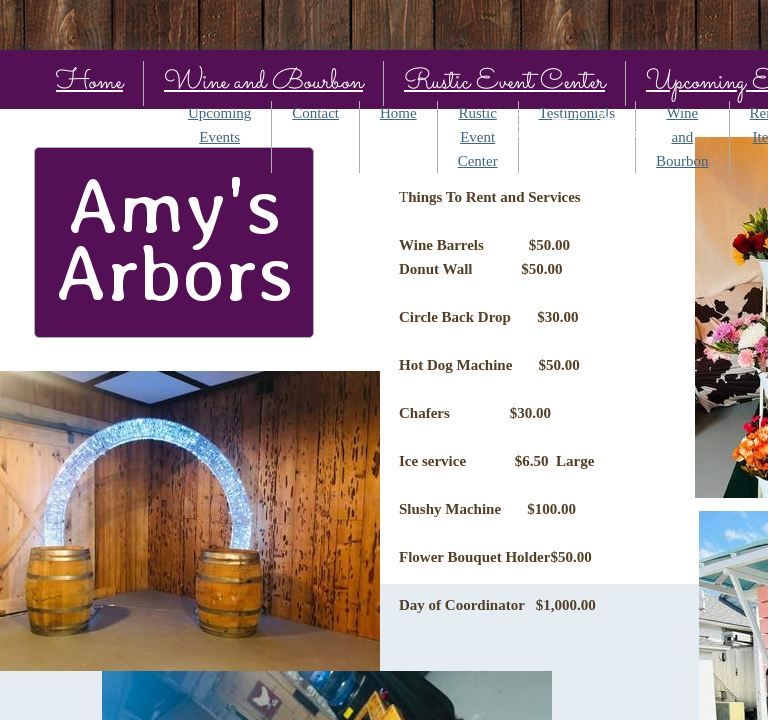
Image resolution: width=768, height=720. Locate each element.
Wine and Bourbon (263, 82)
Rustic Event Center (504, 82)
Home (89, 82)
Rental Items (577, 127)
